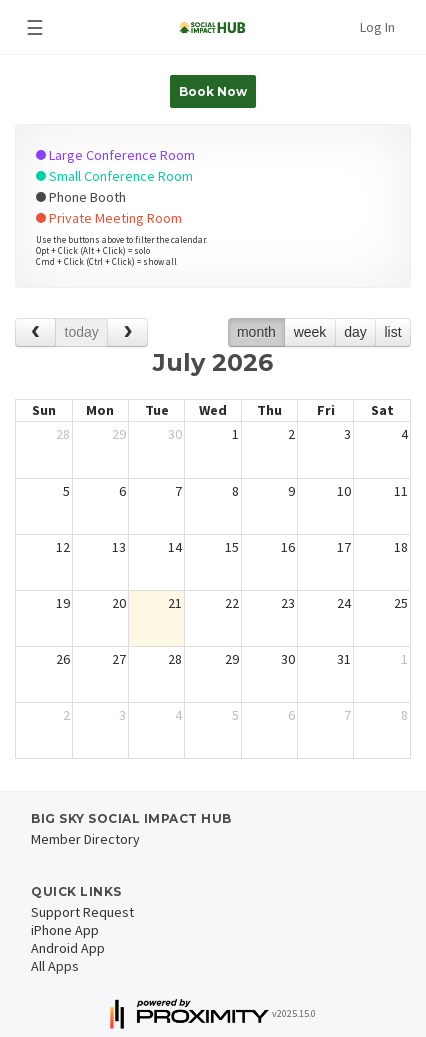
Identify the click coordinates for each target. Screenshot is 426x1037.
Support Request (82, 912)
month (256, 332)
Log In (377, 27)
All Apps (55, 966)
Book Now (213, 91)
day (355, 332)
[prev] (35, 332)
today (82, 332)
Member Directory (85, 839)
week (310, 332)
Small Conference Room (114, 176)
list (392, 332)
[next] (127, 332)
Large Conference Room (115, 155)
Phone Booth (81, 197)
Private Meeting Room (109, 218)
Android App (68, 948)
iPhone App (65, 930)
